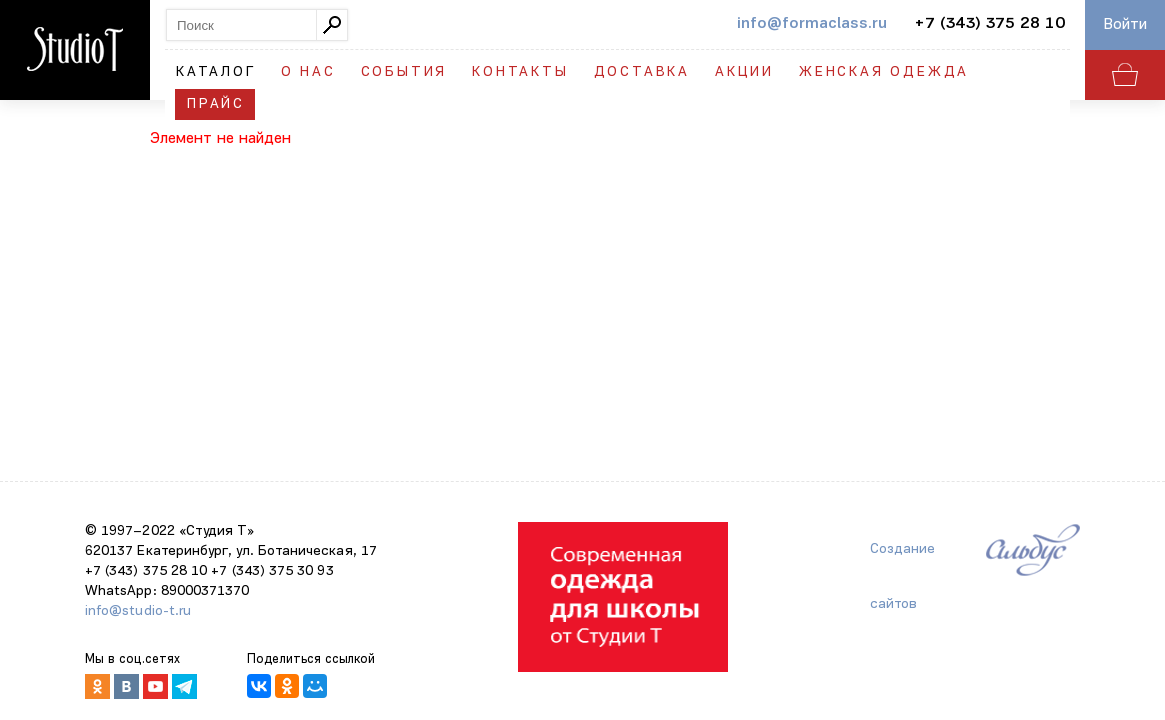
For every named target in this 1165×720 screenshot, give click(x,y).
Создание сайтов (902, 559)
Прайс (216, 104)
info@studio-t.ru (138, 611)
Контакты (520, 72)
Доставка (642, 72)
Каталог (216, 72)
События (404, 72)
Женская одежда (884, 72)
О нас (308, 72)
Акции (744, 72)
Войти (1125, 25)
